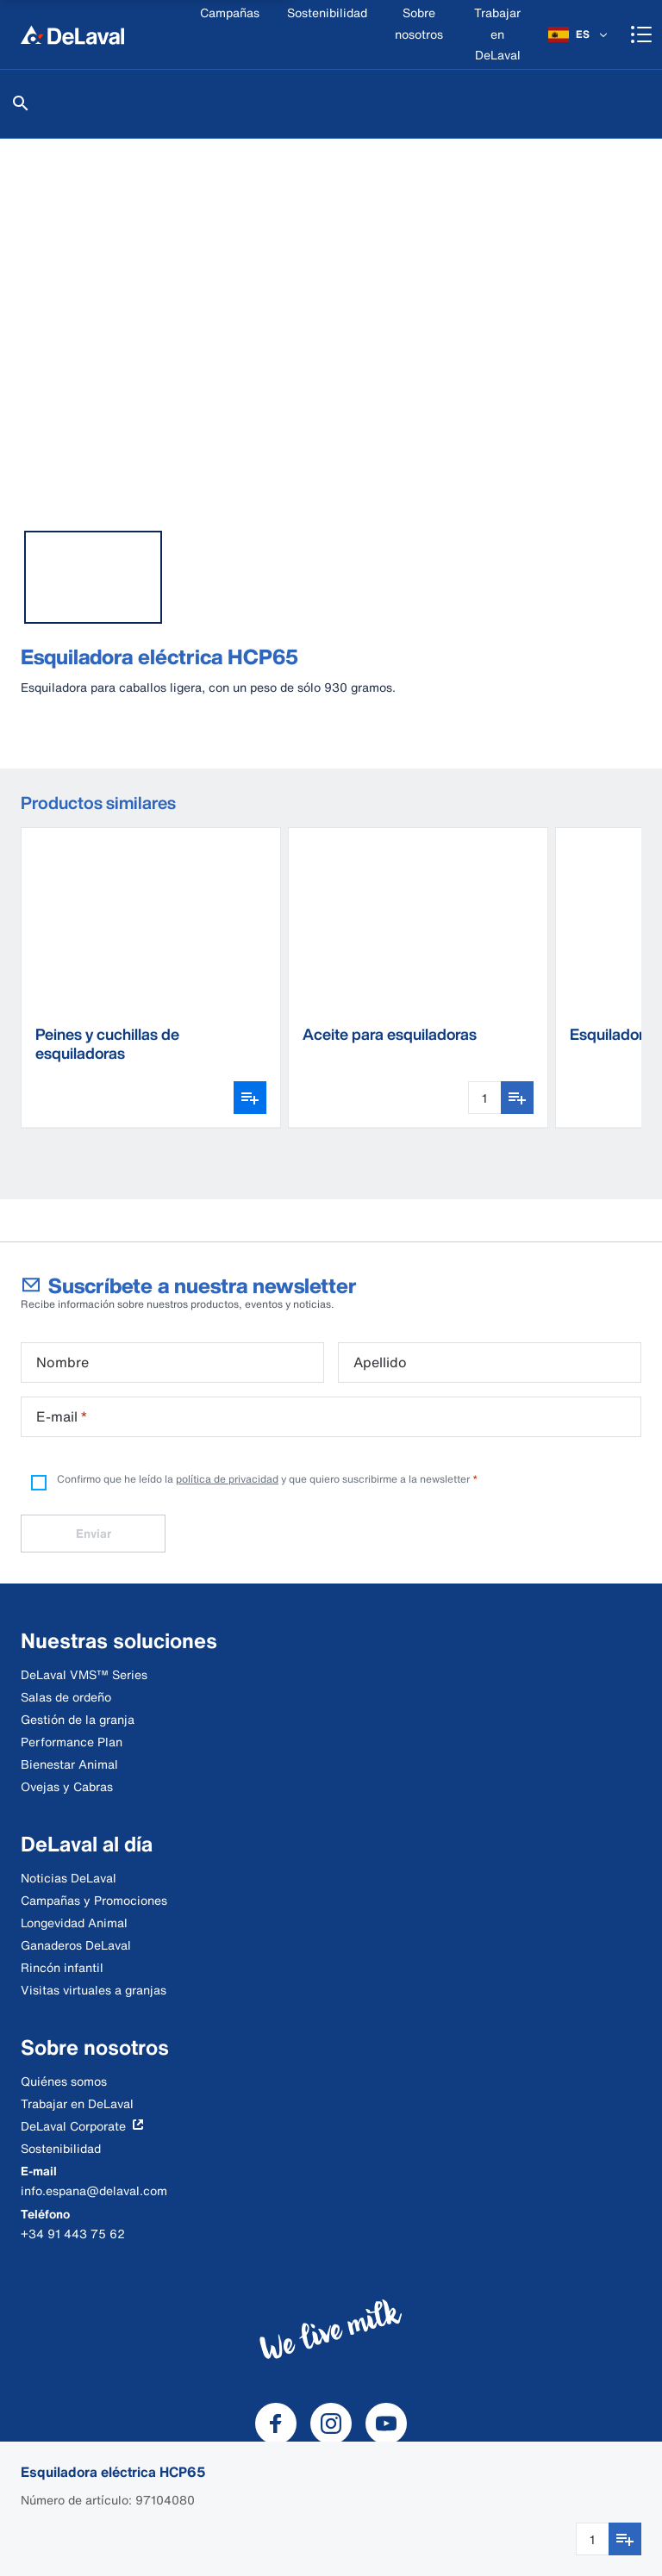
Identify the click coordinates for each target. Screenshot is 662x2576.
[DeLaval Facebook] (275, 2423)
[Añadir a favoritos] (625, 2539)
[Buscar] (20, 103)
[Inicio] (72, 34)
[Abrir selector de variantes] (250, 1097)
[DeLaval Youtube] (386, 2423)
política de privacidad (227, 1479)
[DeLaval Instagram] (331, 2423)
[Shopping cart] (641, 34)
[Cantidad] (592, 2539)
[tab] (93, 577)
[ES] (579, 34)
